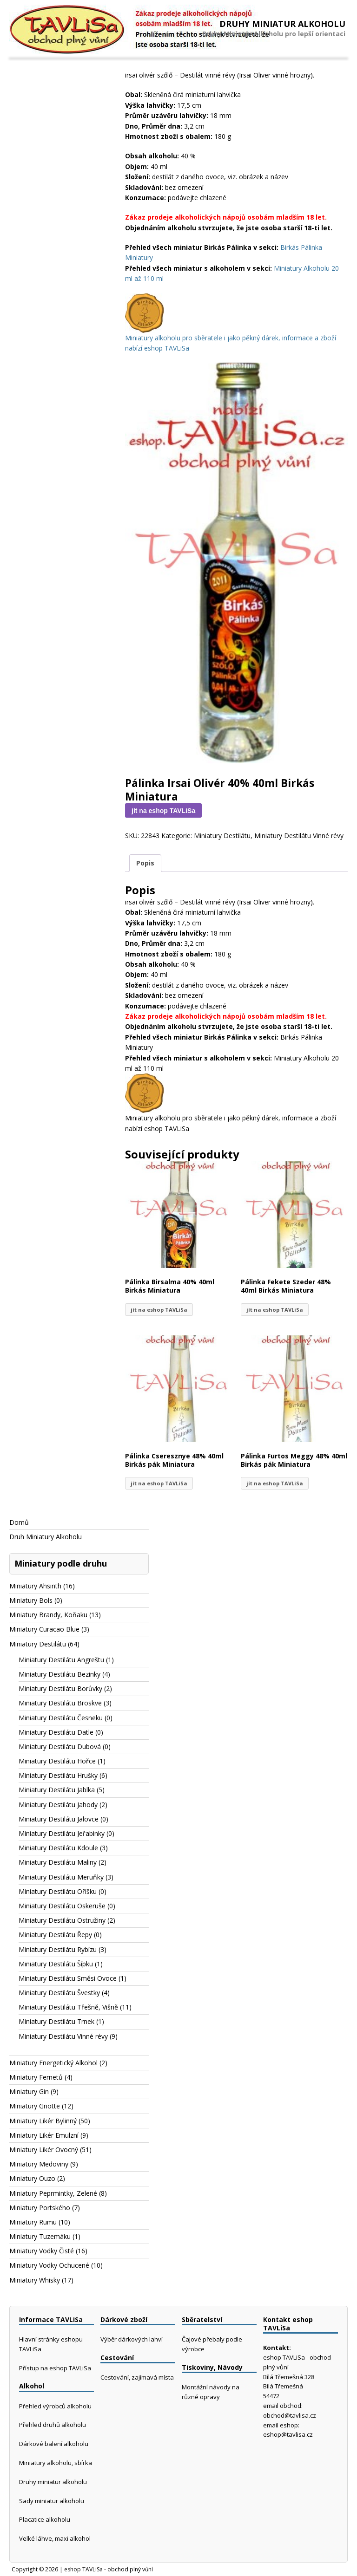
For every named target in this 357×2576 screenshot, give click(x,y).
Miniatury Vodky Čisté (41, 2250)
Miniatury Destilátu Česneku (61, 1717)
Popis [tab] (145, 863)
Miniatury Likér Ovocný (43, 2149)
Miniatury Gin (29, 2091)
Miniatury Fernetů (36, 2077)
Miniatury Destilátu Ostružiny (62, 1920)
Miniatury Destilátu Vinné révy (299, 835)
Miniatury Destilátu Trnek (56, 2021)
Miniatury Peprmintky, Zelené (53, 2193)
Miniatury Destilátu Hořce (57, 1760)
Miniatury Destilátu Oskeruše (62, 1905)
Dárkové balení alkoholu (53, 2443)
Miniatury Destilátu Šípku (56, 1963)
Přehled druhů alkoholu (52, 2424)
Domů (19, 1522)
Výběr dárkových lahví (131, 2339)
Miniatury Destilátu (222, 835)
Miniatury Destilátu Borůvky (60, 1688)
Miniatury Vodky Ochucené (49, 2265)
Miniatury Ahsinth (35, 1585)
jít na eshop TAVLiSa (163, 810)
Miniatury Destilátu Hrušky (58, 1775)
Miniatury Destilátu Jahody (58, 1804)
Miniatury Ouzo (32, 2178)
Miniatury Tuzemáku (40, 2236)
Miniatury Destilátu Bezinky (59, 1674)
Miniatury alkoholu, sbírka (55, 2463)
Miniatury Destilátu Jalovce (59, 1819)
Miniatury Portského (39, 2207)
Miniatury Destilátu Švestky (59, 1992)
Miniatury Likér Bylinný (43, 2120)
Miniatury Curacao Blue (44, 1629)
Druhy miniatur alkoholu (53, 2482)
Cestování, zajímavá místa (137, 2377)
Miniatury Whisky (34, 2280)
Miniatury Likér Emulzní (44, 2135)
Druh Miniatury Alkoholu (45, 1536)
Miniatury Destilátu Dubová (60, 1746)
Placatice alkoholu (44, 2519)
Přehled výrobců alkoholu (55, 2406)
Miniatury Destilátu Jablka (57, 1789)
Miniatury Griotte (34, 2105)
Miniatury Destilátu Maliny (58, 1862)
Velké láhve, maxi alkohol (55, 2538)
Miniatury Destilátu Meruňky (61, 1877)
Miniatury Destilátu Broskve (60, 1702)
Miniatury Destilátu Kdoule (58, 1847)
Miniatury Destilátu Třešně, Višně (68, 2007)
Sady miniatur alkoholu (51, 2501)
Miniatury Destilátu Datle (56, 1732)
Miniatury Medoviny (38, 2164)
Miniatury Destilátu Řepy (55, 1934)
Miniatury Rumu (33, 2222)
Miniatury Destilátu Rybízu (58, 1949)
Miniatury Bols (31, 1600)
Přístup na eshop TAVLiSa (55, 2368)
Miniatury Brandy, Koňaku (48, 1614)
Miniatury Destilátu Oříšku (58, 1891)
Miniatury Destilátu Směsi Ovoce (68, 1978)
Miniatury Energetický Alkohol (53, 2062)
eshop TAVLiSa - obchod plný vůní (108, 2569)
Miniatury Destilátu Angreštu (61, 1659)
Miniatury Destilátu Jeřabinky (62, 1833)
